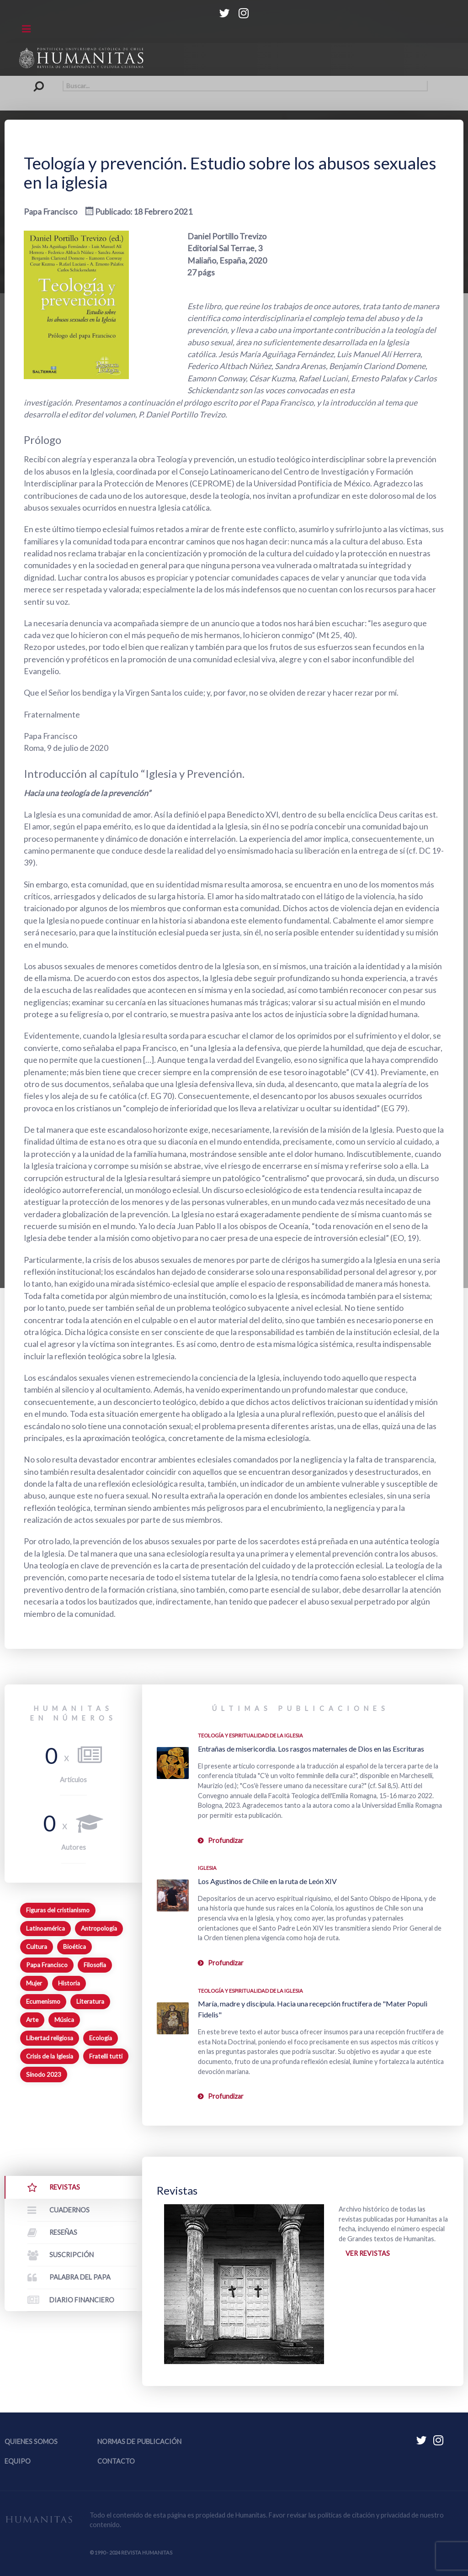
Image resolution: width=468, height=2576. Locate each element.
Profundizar (226, 1840)
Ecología (100, 2038)
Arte (32, 2019)
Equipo (18, 2461)
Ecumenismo (43, 2001)
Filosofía (95, 1965)
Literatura (90, 2001)
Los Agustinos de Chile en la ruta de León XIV (267, 1881)
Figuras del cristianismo (58, 1910)
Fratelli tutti (105, 2056)
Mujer (34, 1983)
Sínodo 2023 (43, 2074)
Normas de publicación (139, 2441)
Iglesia (207, 1868)
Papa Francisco (47, 1965)
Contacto (116, 2461)
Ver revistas (368, 2253)
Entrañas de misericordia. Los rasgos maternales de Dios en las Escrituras (311, 1748)
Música (64, 2019)
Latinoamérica (45, 1928)
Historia (69, 1983)
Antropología (99, 1928)
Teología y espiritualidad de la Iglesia (250, 1735)
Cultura (36, 1946)
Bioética (74, 1946)
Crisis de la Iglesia (49, 2056)
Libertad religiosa (49, 2038)
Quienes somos (31, 2441)
